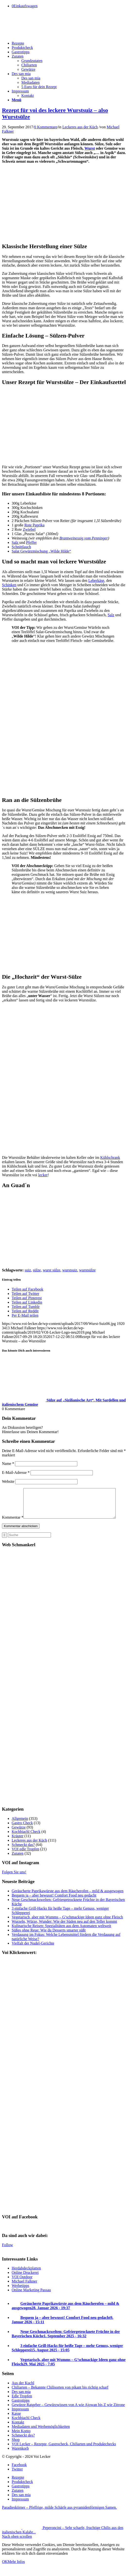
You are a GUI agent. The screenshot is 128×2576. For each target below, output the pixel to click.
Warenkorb (20, 2458)
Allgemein (20, 1829)
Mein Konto (21, 2441)
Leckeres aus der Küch (80, 127)
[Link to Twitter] (17, 2479)
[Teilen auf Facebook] (27, 1289)
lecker (43, 1175)
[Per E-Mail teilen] (25, 1315)
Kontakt (18, 2432)
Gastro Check (22, 1833)
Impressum (20, 2419)
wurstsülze (87, 1270)
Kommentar (12, 1490)
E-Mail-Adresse (16, 1472)
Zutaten (18, 1863)
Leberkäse (96, 580)
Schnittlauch (21, 547)
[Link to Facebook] (19, 2475)
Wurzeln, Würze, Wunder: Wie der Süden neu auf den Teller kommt (64, 1932)
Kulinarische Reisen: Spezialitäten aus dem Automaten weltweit (61, 1936)
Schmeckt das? (23, 1855)
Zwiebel (29, 529)
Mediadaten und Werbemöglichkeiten (41, 2437)
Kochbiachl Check (26, 1842)
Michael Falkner (24, 2291)
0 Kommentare (45, 127)
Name (8, 1463)
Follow (7, 2255)
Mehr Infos (16, 2572)
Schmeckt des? (23, 2445)
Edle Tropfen (22, 2406)
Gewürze (19, 1837)
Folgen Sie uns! (14, 1882)
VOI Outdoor (22, 2287)
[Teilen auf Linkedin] (27, 1302)
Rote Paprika (34, 525)
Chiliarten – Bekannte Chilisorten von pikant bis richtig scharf (60, 2397)
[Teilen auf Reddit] (25, 1311)
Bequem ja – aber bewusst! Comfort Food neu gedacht (54, 1905)
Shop (16, 2450)
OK (5, 2572)
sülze (37, 1270)
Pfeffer (31, 542)
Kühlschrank (110, 1157)
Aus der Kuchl (23, 2393)
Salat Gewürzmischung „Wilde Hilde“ (41, 551)
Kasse (16, 2424)
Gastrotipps (21, 2410)
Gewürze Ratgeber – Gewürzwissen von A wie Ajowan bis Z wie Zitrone (68, 2415)
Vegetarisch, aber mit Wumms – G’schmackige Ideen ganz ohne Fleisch (67, 1927)
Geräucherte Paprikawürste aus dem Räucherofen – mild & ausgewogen (67, 1901)
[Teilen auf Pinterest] (27, 1298)
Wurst (89, 148)
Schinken (9, 585)
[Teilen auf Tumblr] (26, 1307)
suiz (28, 1270)
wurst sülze (51, 1270)
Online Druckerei (25, 2283)
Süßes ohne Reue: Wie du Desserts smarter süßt (49, 1940)
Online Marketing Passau (31, 2300)
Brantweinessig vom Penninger (83, 538)
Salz (15, 542)
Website (8, 1481)
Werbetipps (20, 2296)
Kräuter (18, 1846)
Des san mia (21, 2402)
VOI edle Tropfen (25, 1859)
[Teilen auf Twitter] (25, 1294)
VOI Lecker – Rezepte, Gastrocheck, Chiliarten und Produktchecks (64, 2454)
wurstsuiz (69, 1270)
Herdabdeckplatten (26, 2278)
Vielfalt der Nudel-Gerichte (33, 1953)
